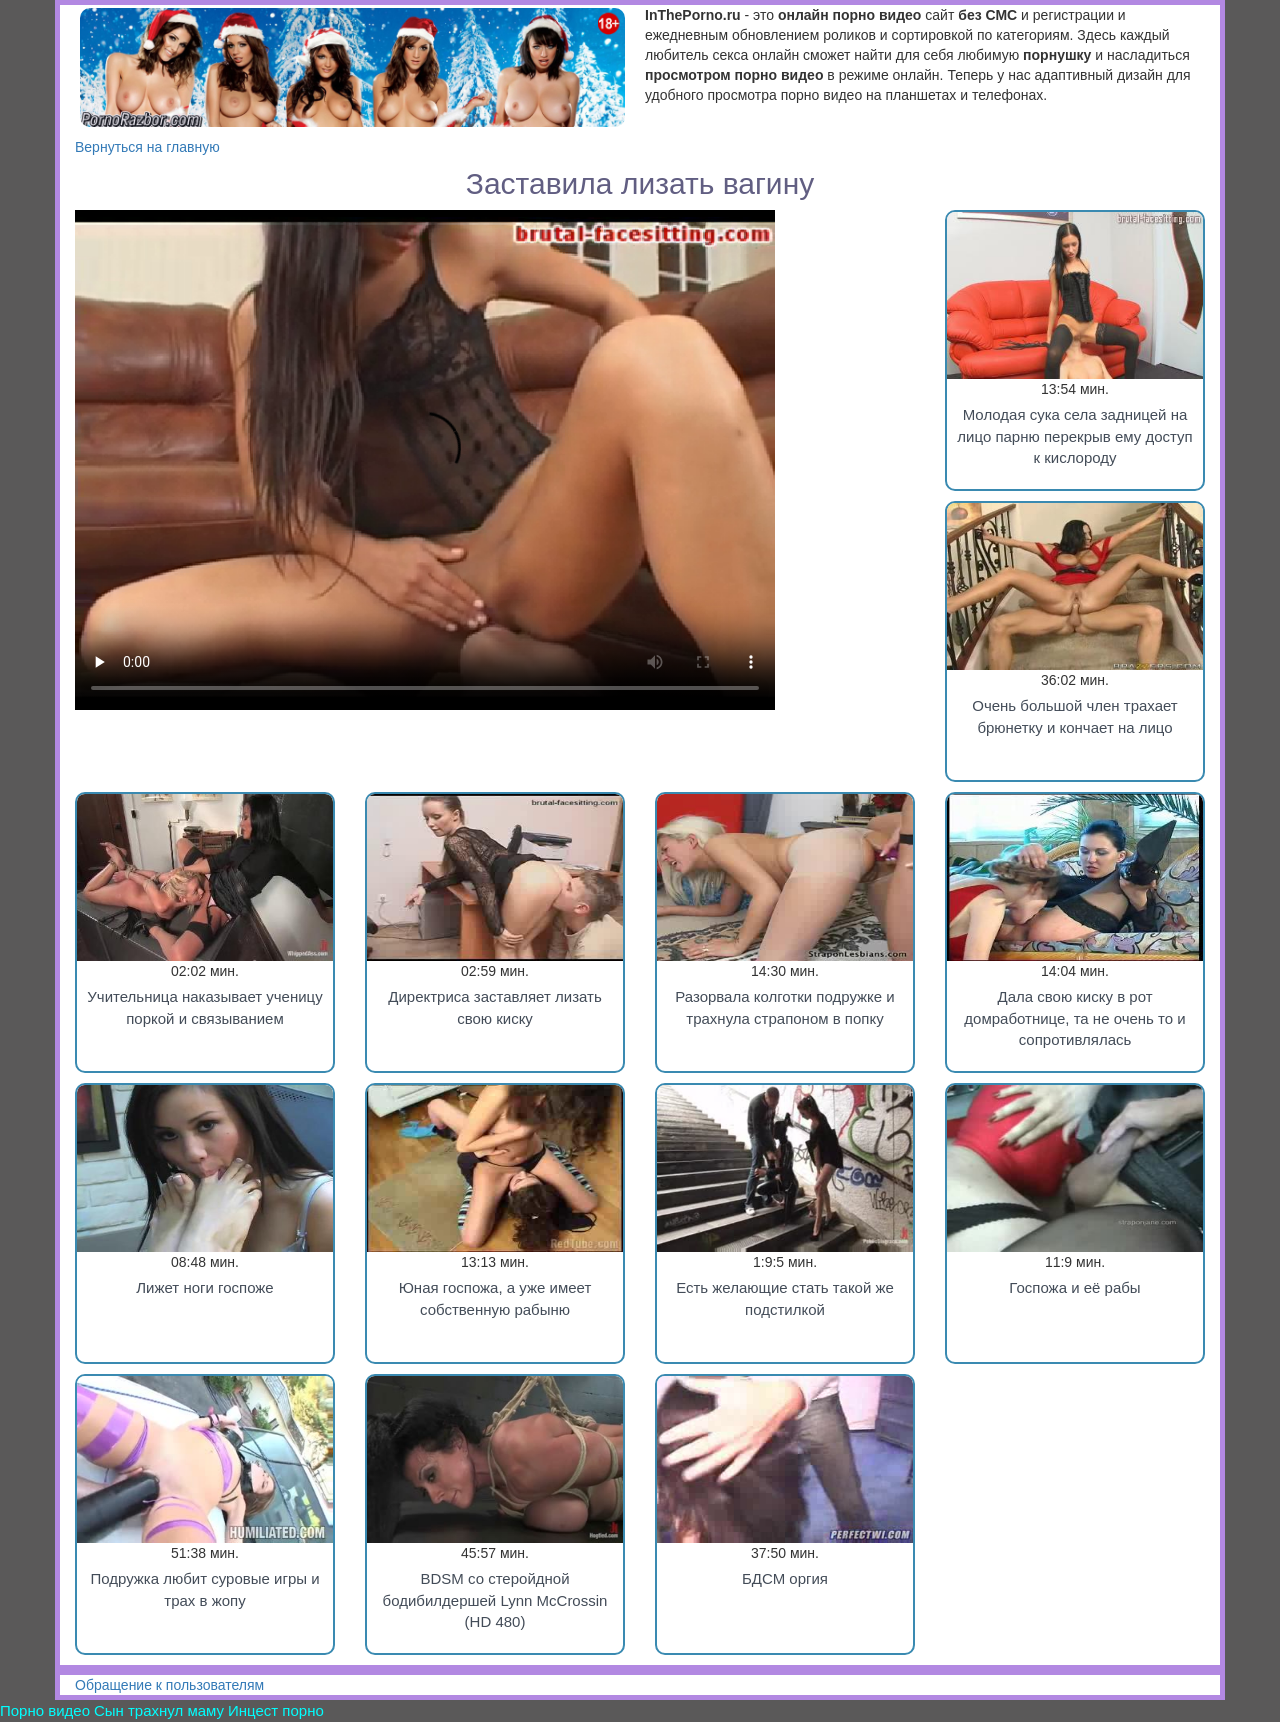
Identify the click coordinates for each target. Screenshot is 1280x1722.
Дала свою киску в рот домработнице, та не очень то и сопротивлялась (1074, 1018)
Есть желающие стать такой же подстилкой (785, 1298)
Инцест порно (276, 1710)
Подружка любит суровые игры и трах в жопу (204, 1589)
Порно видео (45, 1710)
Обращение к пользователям (169, 1685)
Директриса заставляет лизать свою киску (494, 1007)
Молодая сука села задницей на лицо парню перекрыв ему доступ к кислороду (1074, 436)
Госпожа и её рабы (1074, 1287)
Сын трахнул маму (159, 1710)
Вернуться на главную (147, 147)
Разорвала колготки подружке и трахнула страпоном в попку (785, 1007)
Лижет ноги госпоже (204, 1287)
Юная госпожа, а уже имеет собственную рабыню (495, 1298)
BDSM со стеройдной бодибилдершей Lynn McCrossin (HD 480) (495, 1600)
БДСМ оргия (785, 1578)
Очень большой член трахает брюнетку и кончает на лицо (1075, 716)
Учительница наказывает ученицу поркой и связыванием (204, 1007)
